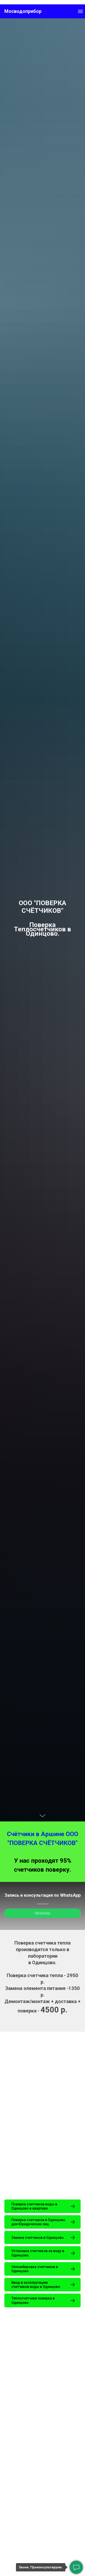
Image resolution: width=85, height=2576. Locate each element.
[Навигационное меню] (80, 11)
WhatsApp (42, 1913)
